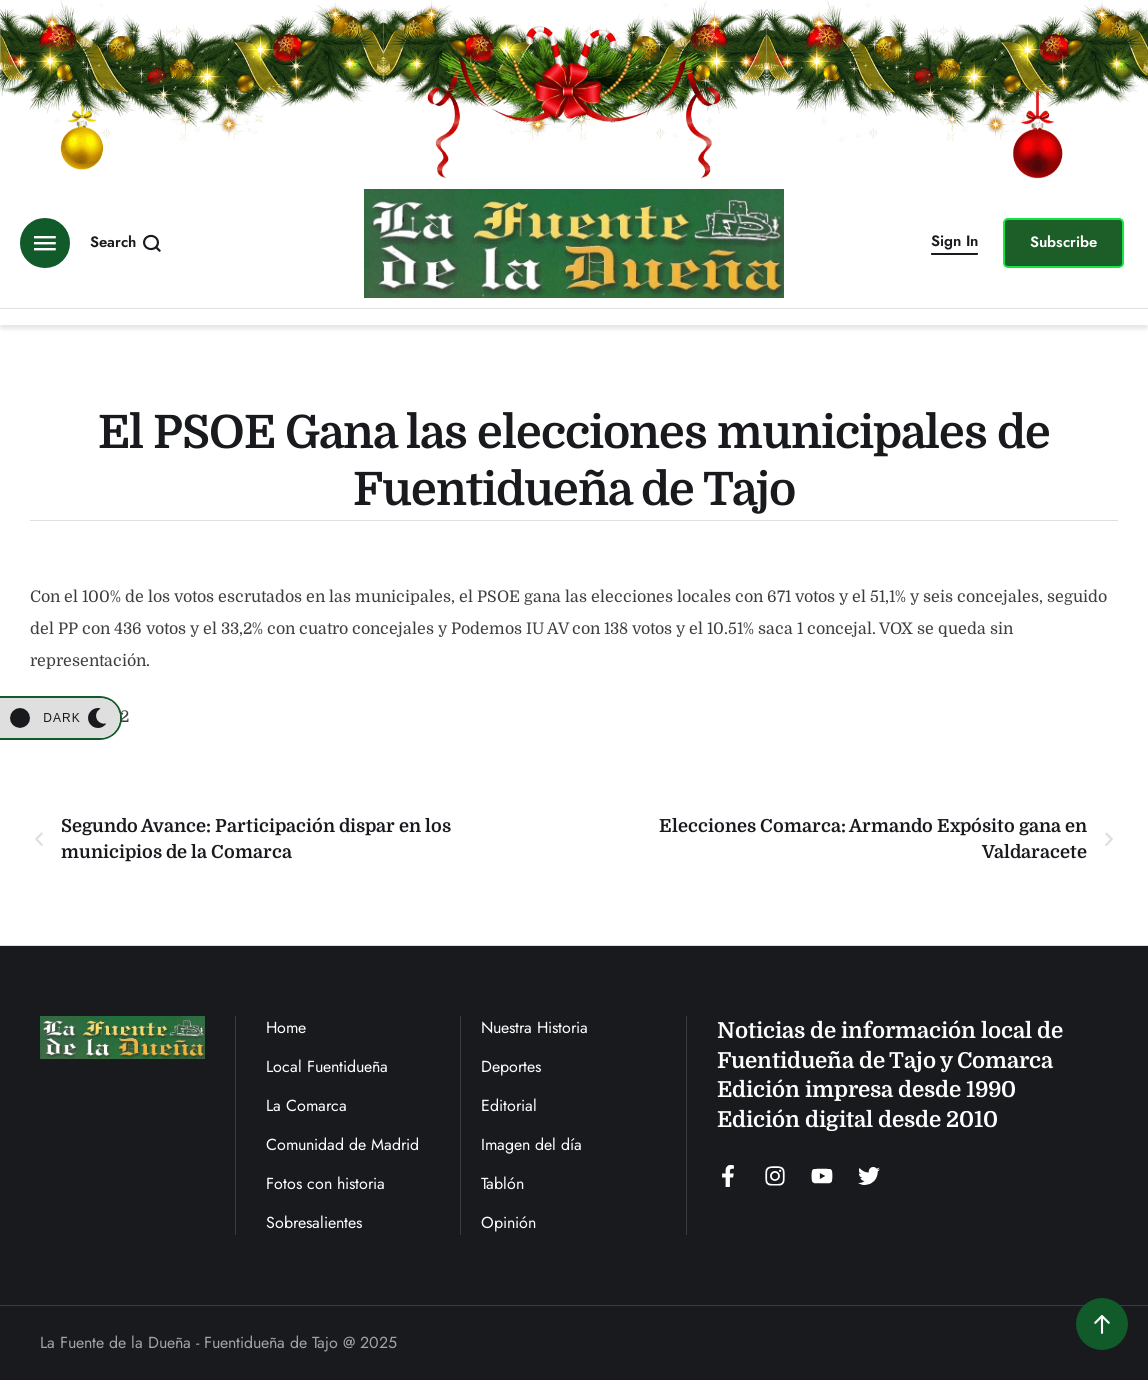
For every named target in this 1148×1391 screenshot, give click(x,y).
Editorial (509, 1105)
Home (286, 1027)
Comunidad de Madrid (342, 1144)
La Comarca (306, 1105)
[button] (954, 243)
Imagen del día (531, 1144)
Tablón (502, 1183)
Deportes (511, 1066)
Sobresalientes (314, 1222)
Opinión (508, 1222)
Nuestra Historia (534, 1027)
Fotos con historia (325, 1183)
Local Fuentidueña (327, 1066)
